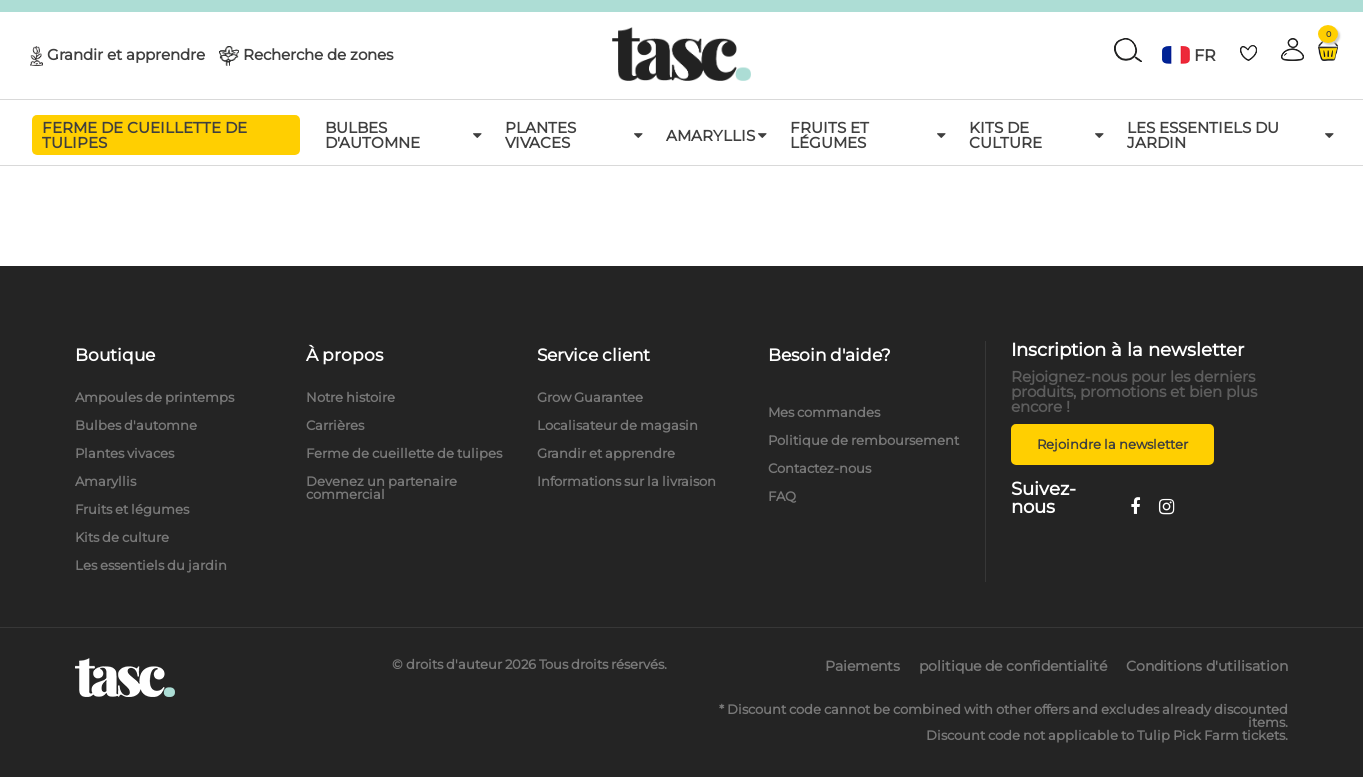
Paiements (862, 666)
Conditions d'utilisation (1207, 666)
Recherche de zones (318, 53)
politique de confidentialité (1013, 666)
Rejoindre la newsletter (1112, 444)
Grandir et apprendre (126, 53)
